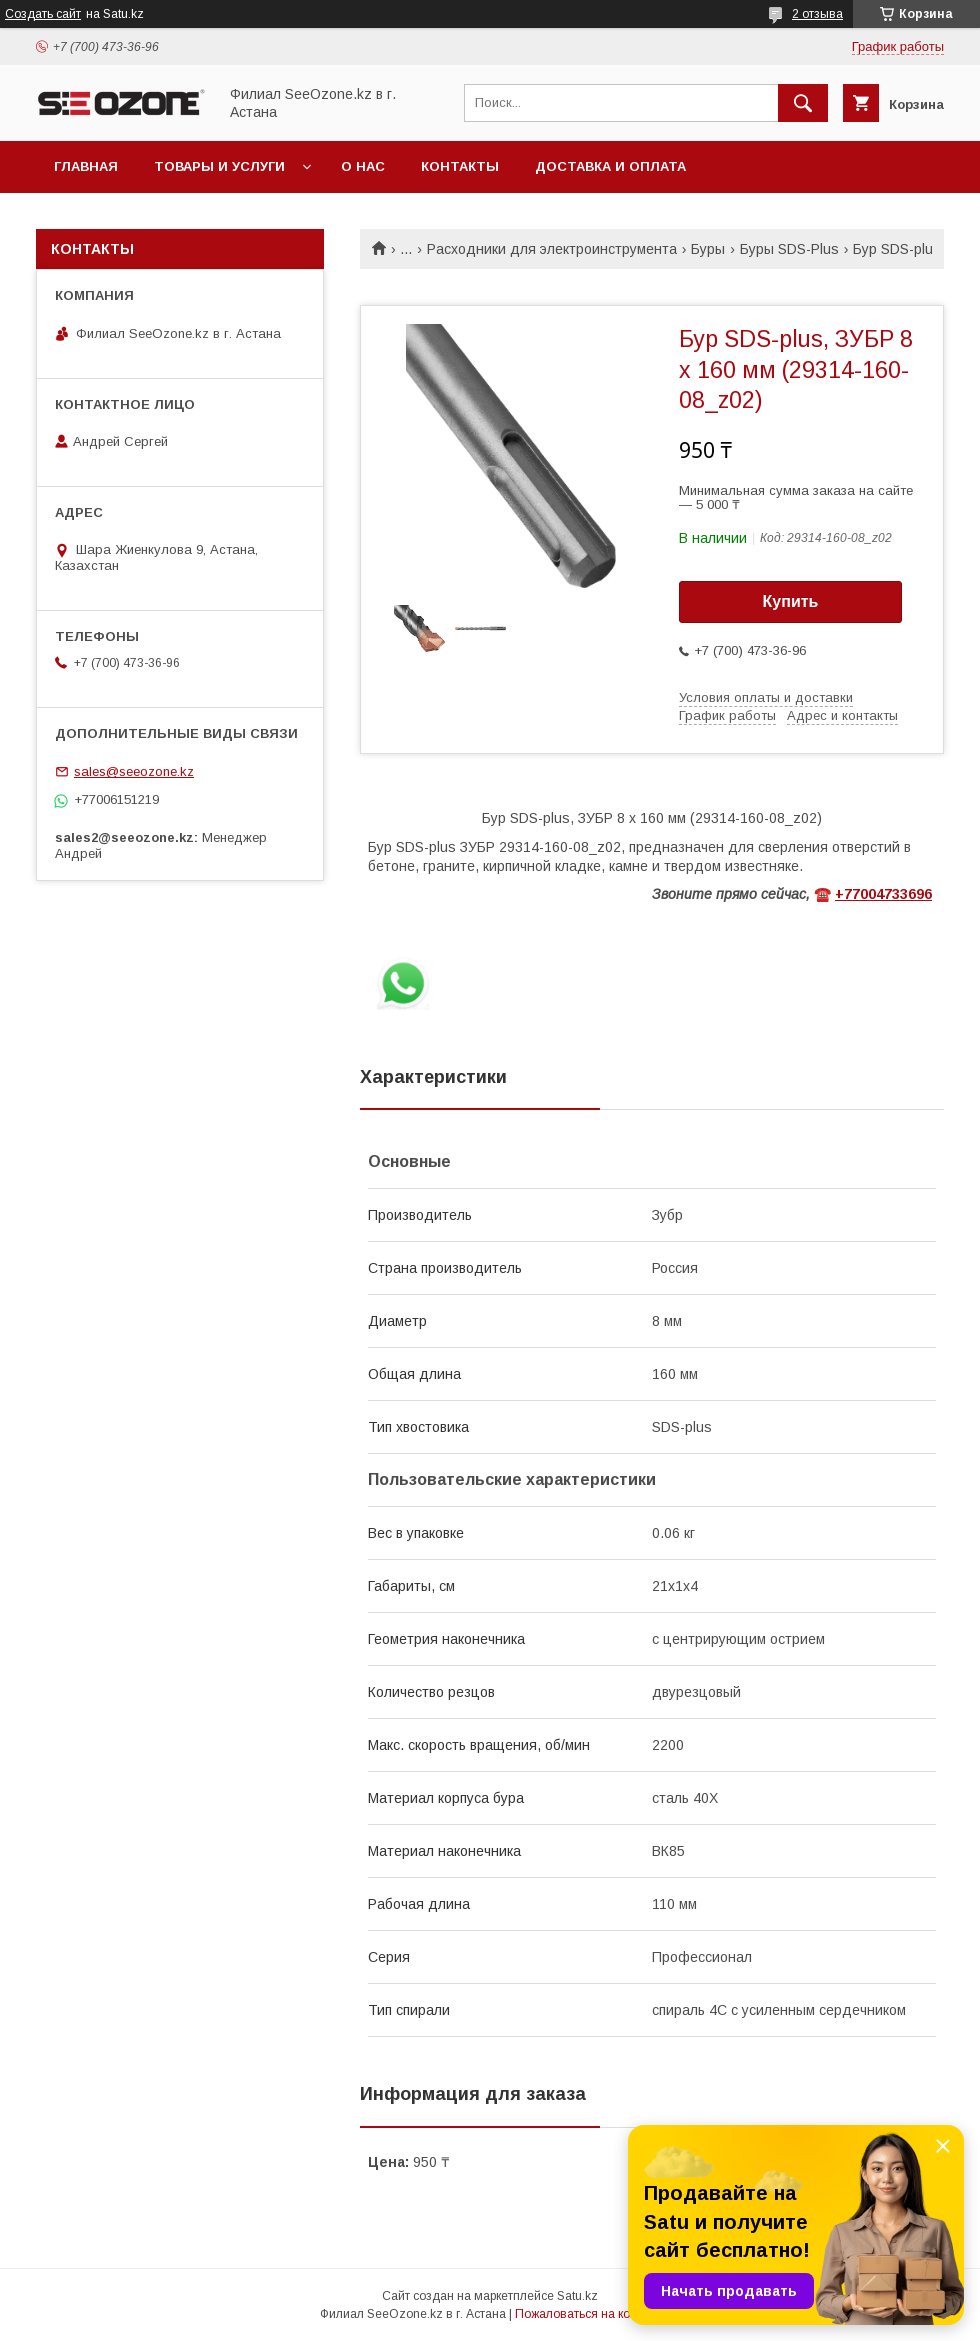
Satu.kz (577, 2296)
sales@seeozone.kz (134, 771)
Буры (708, 249)
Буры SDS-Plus (789, 249)
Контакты (460, 166)
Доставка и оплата (610, 166)
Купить (791, 601)
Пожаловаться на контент (588, 2314)
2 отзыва (817, 14)
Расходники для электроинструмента (552, 249)
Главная (86, 166)
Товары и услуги (219, 166)
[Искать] (803, 103)
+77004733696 (883, 894)
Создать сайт (43, 14)
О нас (363, 166)
